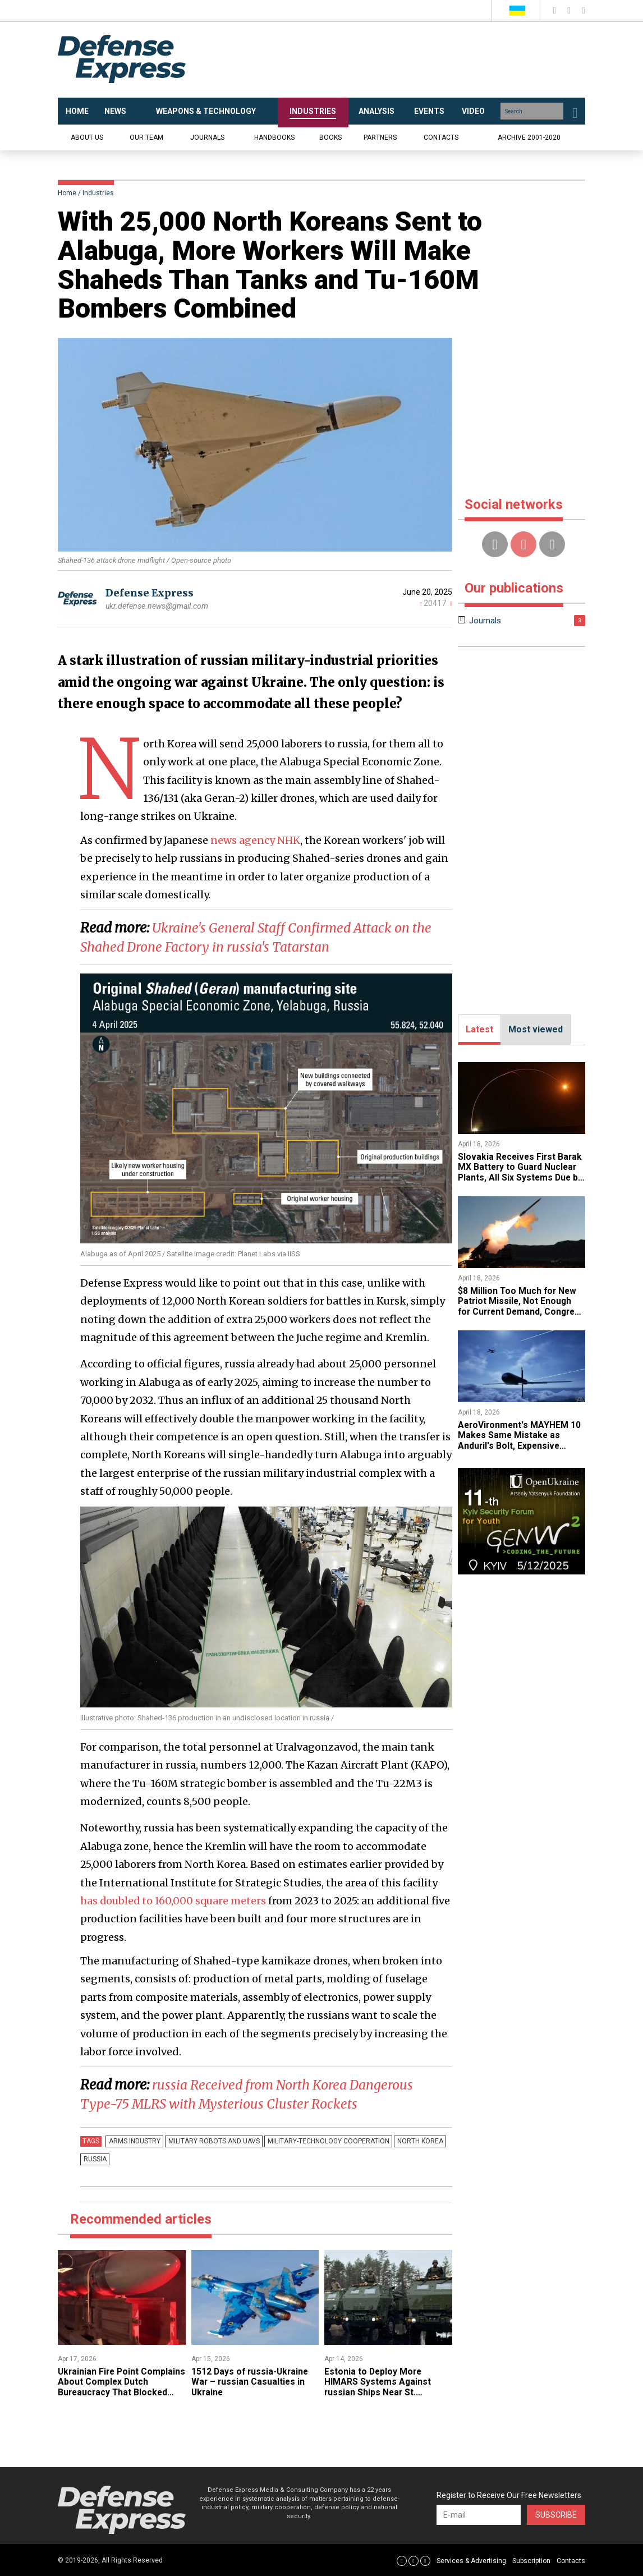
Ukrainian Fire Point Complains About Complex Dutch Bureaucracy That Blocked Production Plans (113, 2387)
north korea (414, 2141)
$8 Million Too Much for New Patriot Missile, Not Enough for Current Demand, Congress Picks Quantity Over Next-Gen (518, 1311)
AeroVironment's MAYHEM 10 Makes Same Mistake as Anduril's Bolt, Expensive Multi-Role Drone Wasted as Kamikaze (520, 1446)
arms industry (133, 2141)
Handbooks (274, 137)
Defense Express (150, 592)
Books (330, 137)
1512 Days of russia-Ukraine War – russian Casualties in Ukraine (251, 2382)
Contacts (441, 137)
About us (87, 137)
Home (67, 193)
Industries (98, 193)
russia (93, 2159)
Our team (146, 137)
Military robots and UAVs (211, 2141)
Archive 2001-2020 (529, 137)
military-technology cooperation (324, 2141)
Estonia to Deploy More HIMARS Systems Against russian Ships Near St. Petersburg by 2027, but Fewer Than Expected (378, 2392)
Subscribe (556, 2514)
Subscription (531, 2561)
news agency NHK (255, 840)
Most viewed (535, 1029)
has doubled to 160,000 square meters (174, 1900)
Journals (207, 137)
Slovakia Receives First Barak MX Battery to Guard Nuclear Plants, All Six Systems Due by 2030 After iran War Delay (521, 1172)
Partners (380, 137)
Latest (479, 1029)
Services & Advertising (471, 2561)
